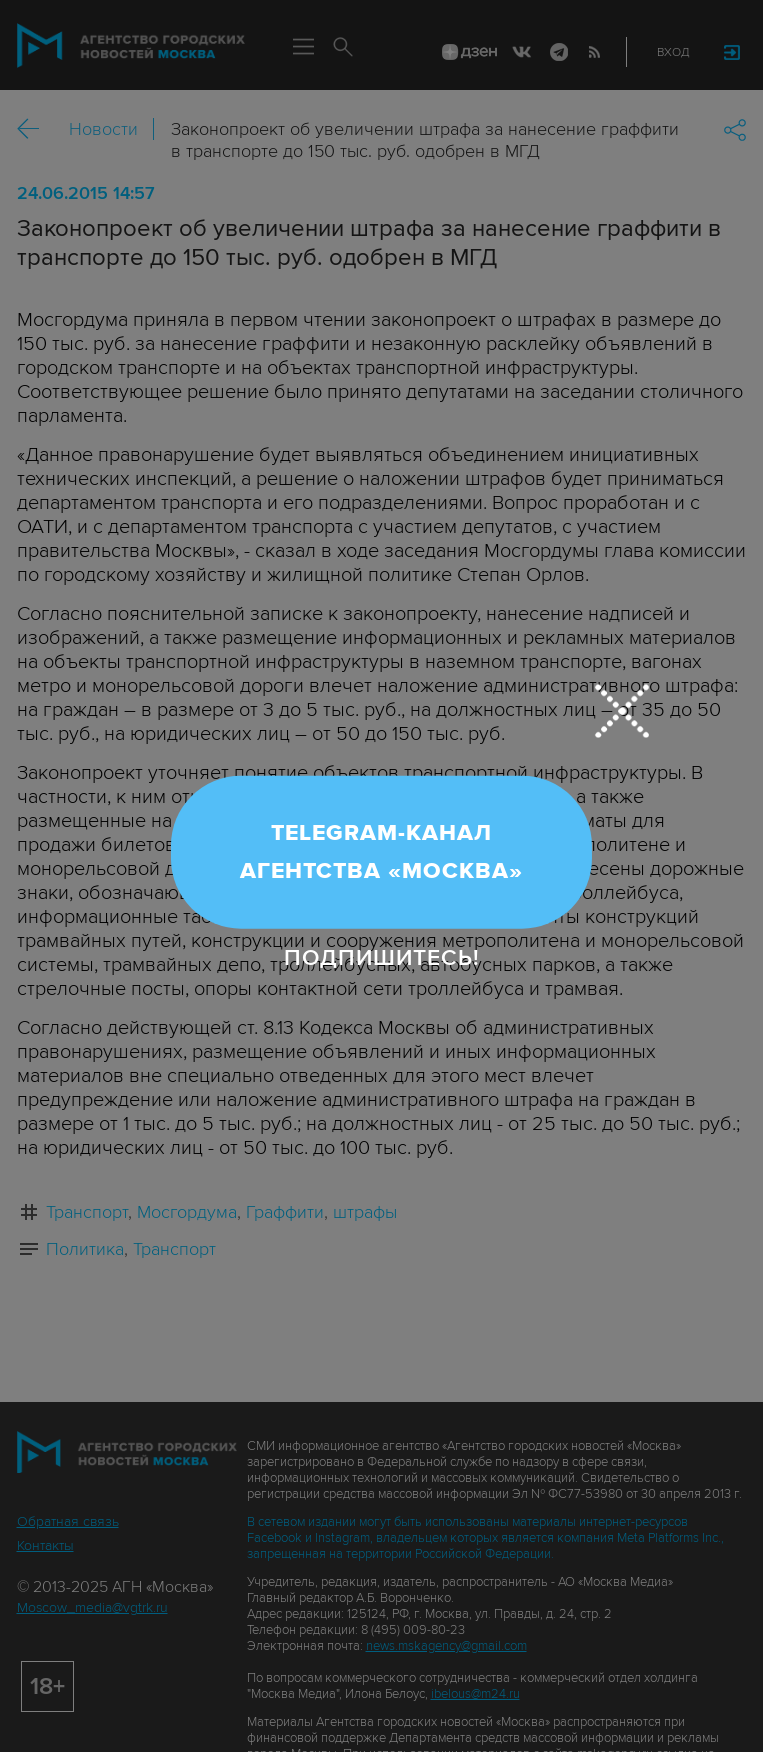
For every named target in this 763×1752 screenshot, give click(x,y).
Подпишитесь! (382, 957)
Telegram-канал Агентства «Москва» (381, 852)
